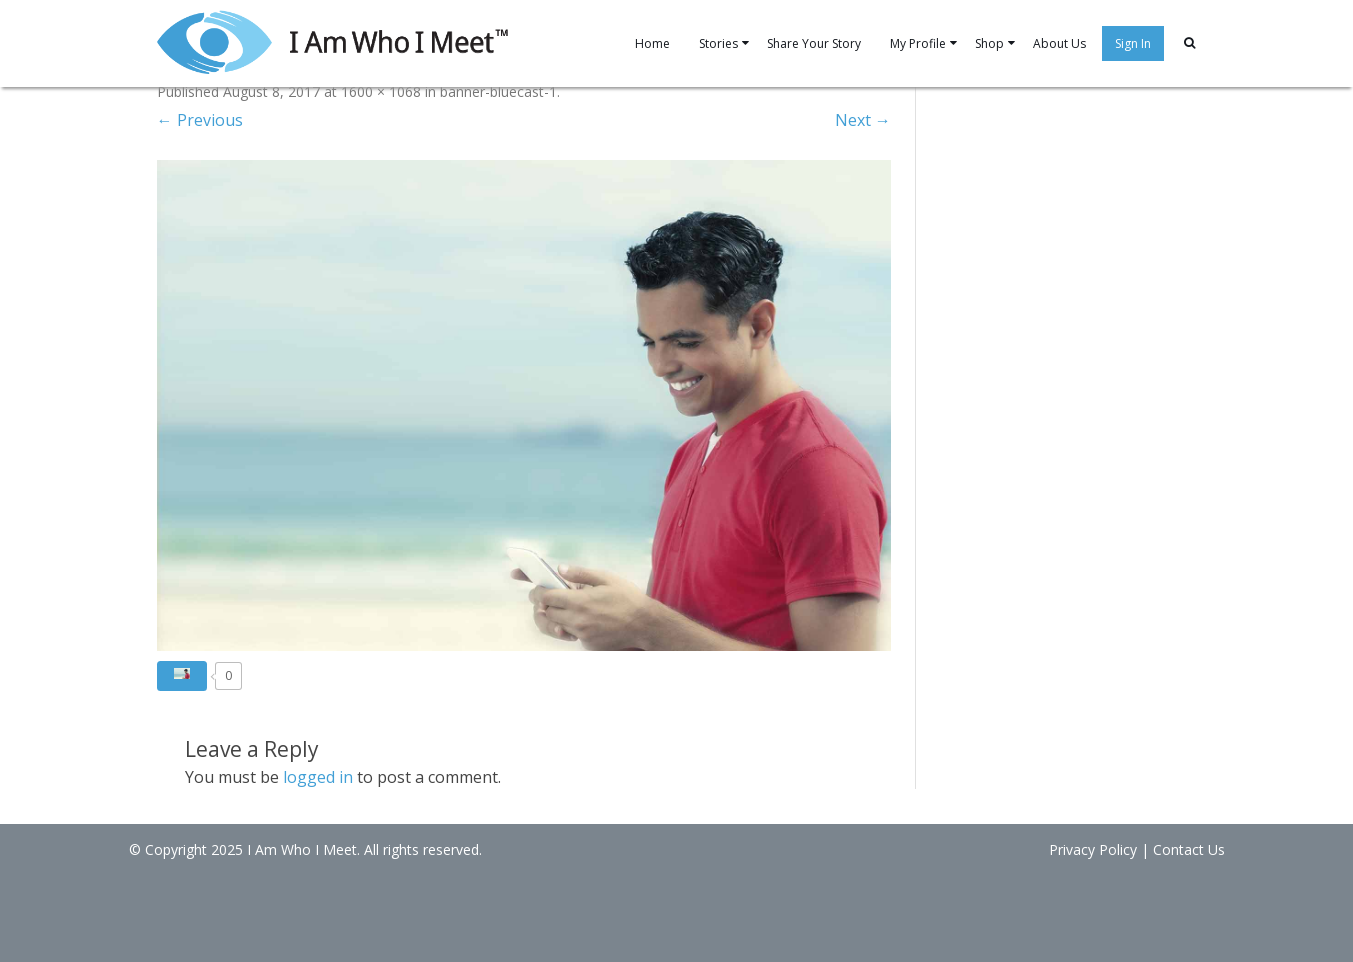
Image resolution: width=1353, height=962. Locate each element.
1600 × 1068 (381, 91)
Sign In (1133, 43)
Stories (718, 43)
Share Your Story (814, 43)
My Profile (918, 43)
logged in (318, 777)
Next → (863, 120)
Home (652, 43)
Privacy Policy (1093, 849)
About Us (1059, 43)
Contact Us (1189, 849)
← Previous (200, 120)
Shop (989, 43)
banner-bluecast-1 (498, 91)
